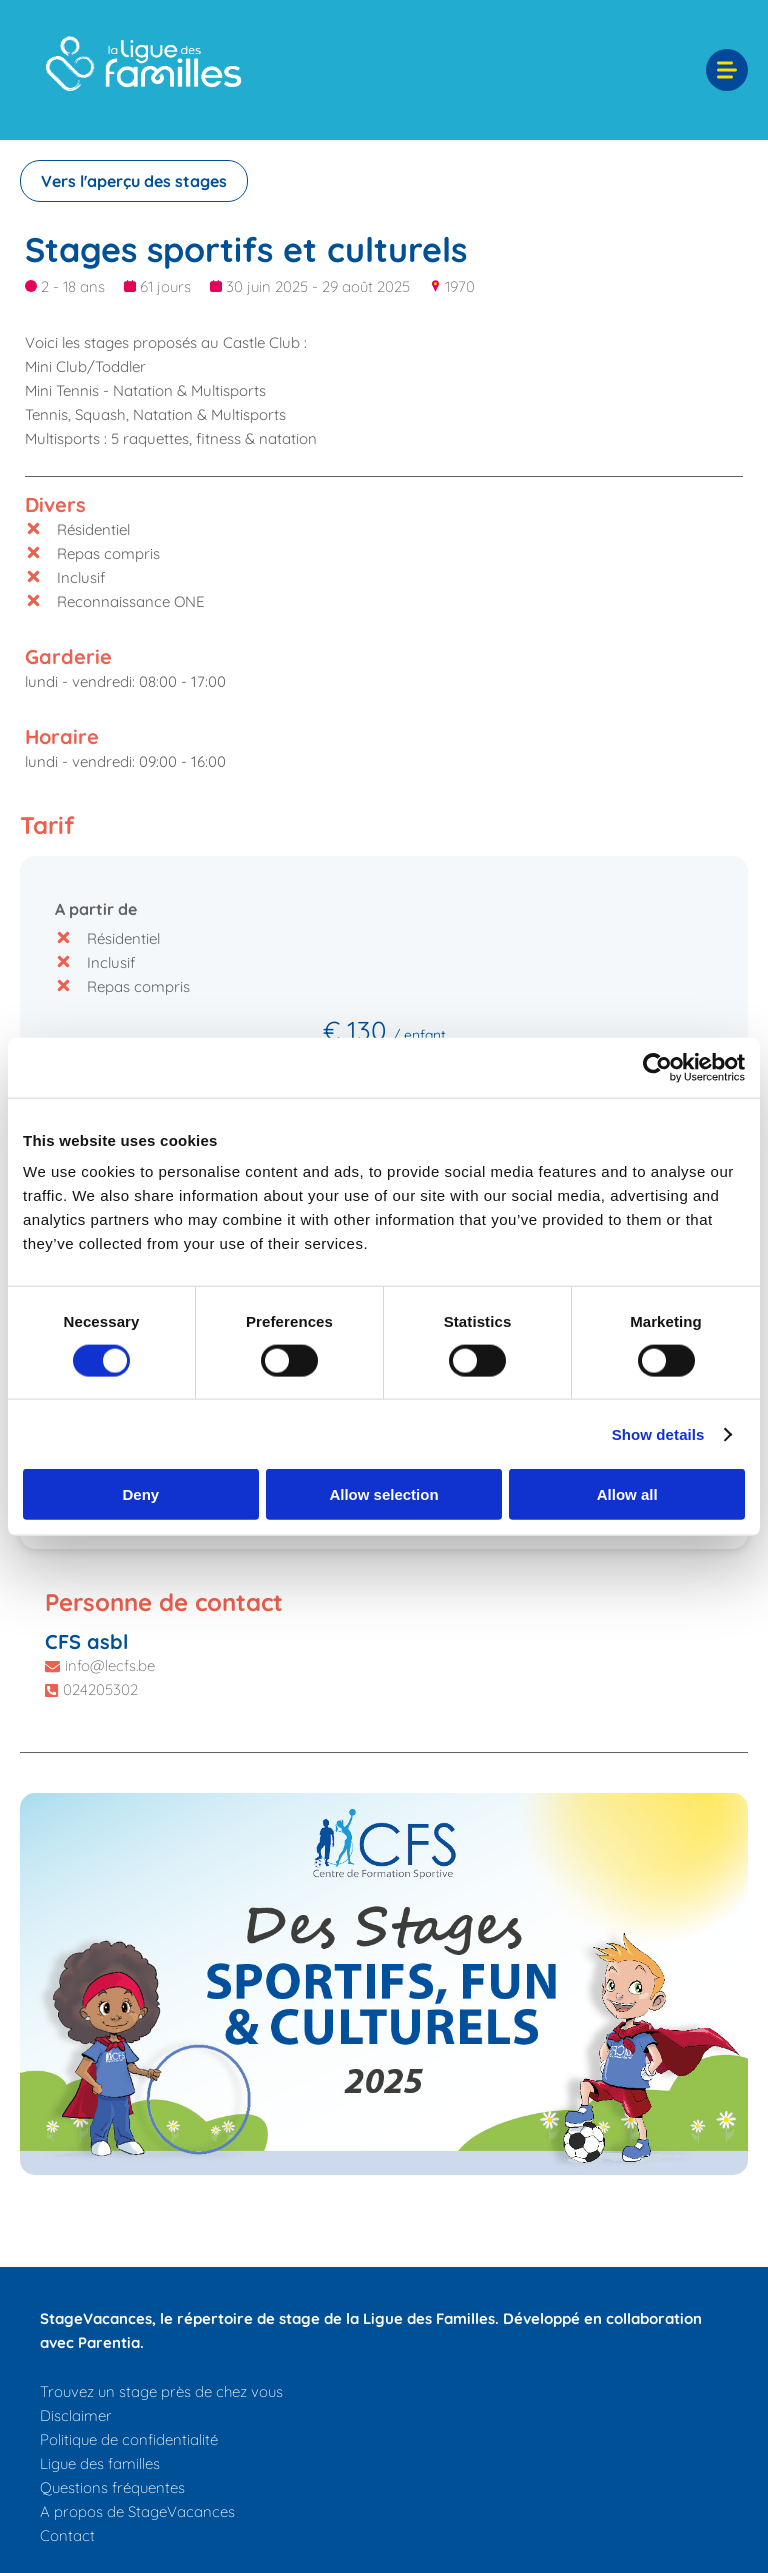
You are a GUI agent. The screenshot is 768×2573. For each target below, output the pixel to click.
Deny (140, 1494)
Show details (658, 1433)
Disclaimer (76, 2415)
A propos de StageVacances (137, 2511)
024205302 (100, 1689)
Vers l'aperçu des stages (134, 181)
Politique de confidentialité (129, 2439)
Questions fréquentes (112, 2487)
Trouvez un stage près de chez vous (161, 2391)
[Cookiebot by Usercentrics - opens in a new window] (657, 1067)
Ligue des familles (100, 2463)
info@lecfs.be (110, 1665)
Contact (67, 2535)
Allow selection (383, 1494)
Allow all (627, 1494)
